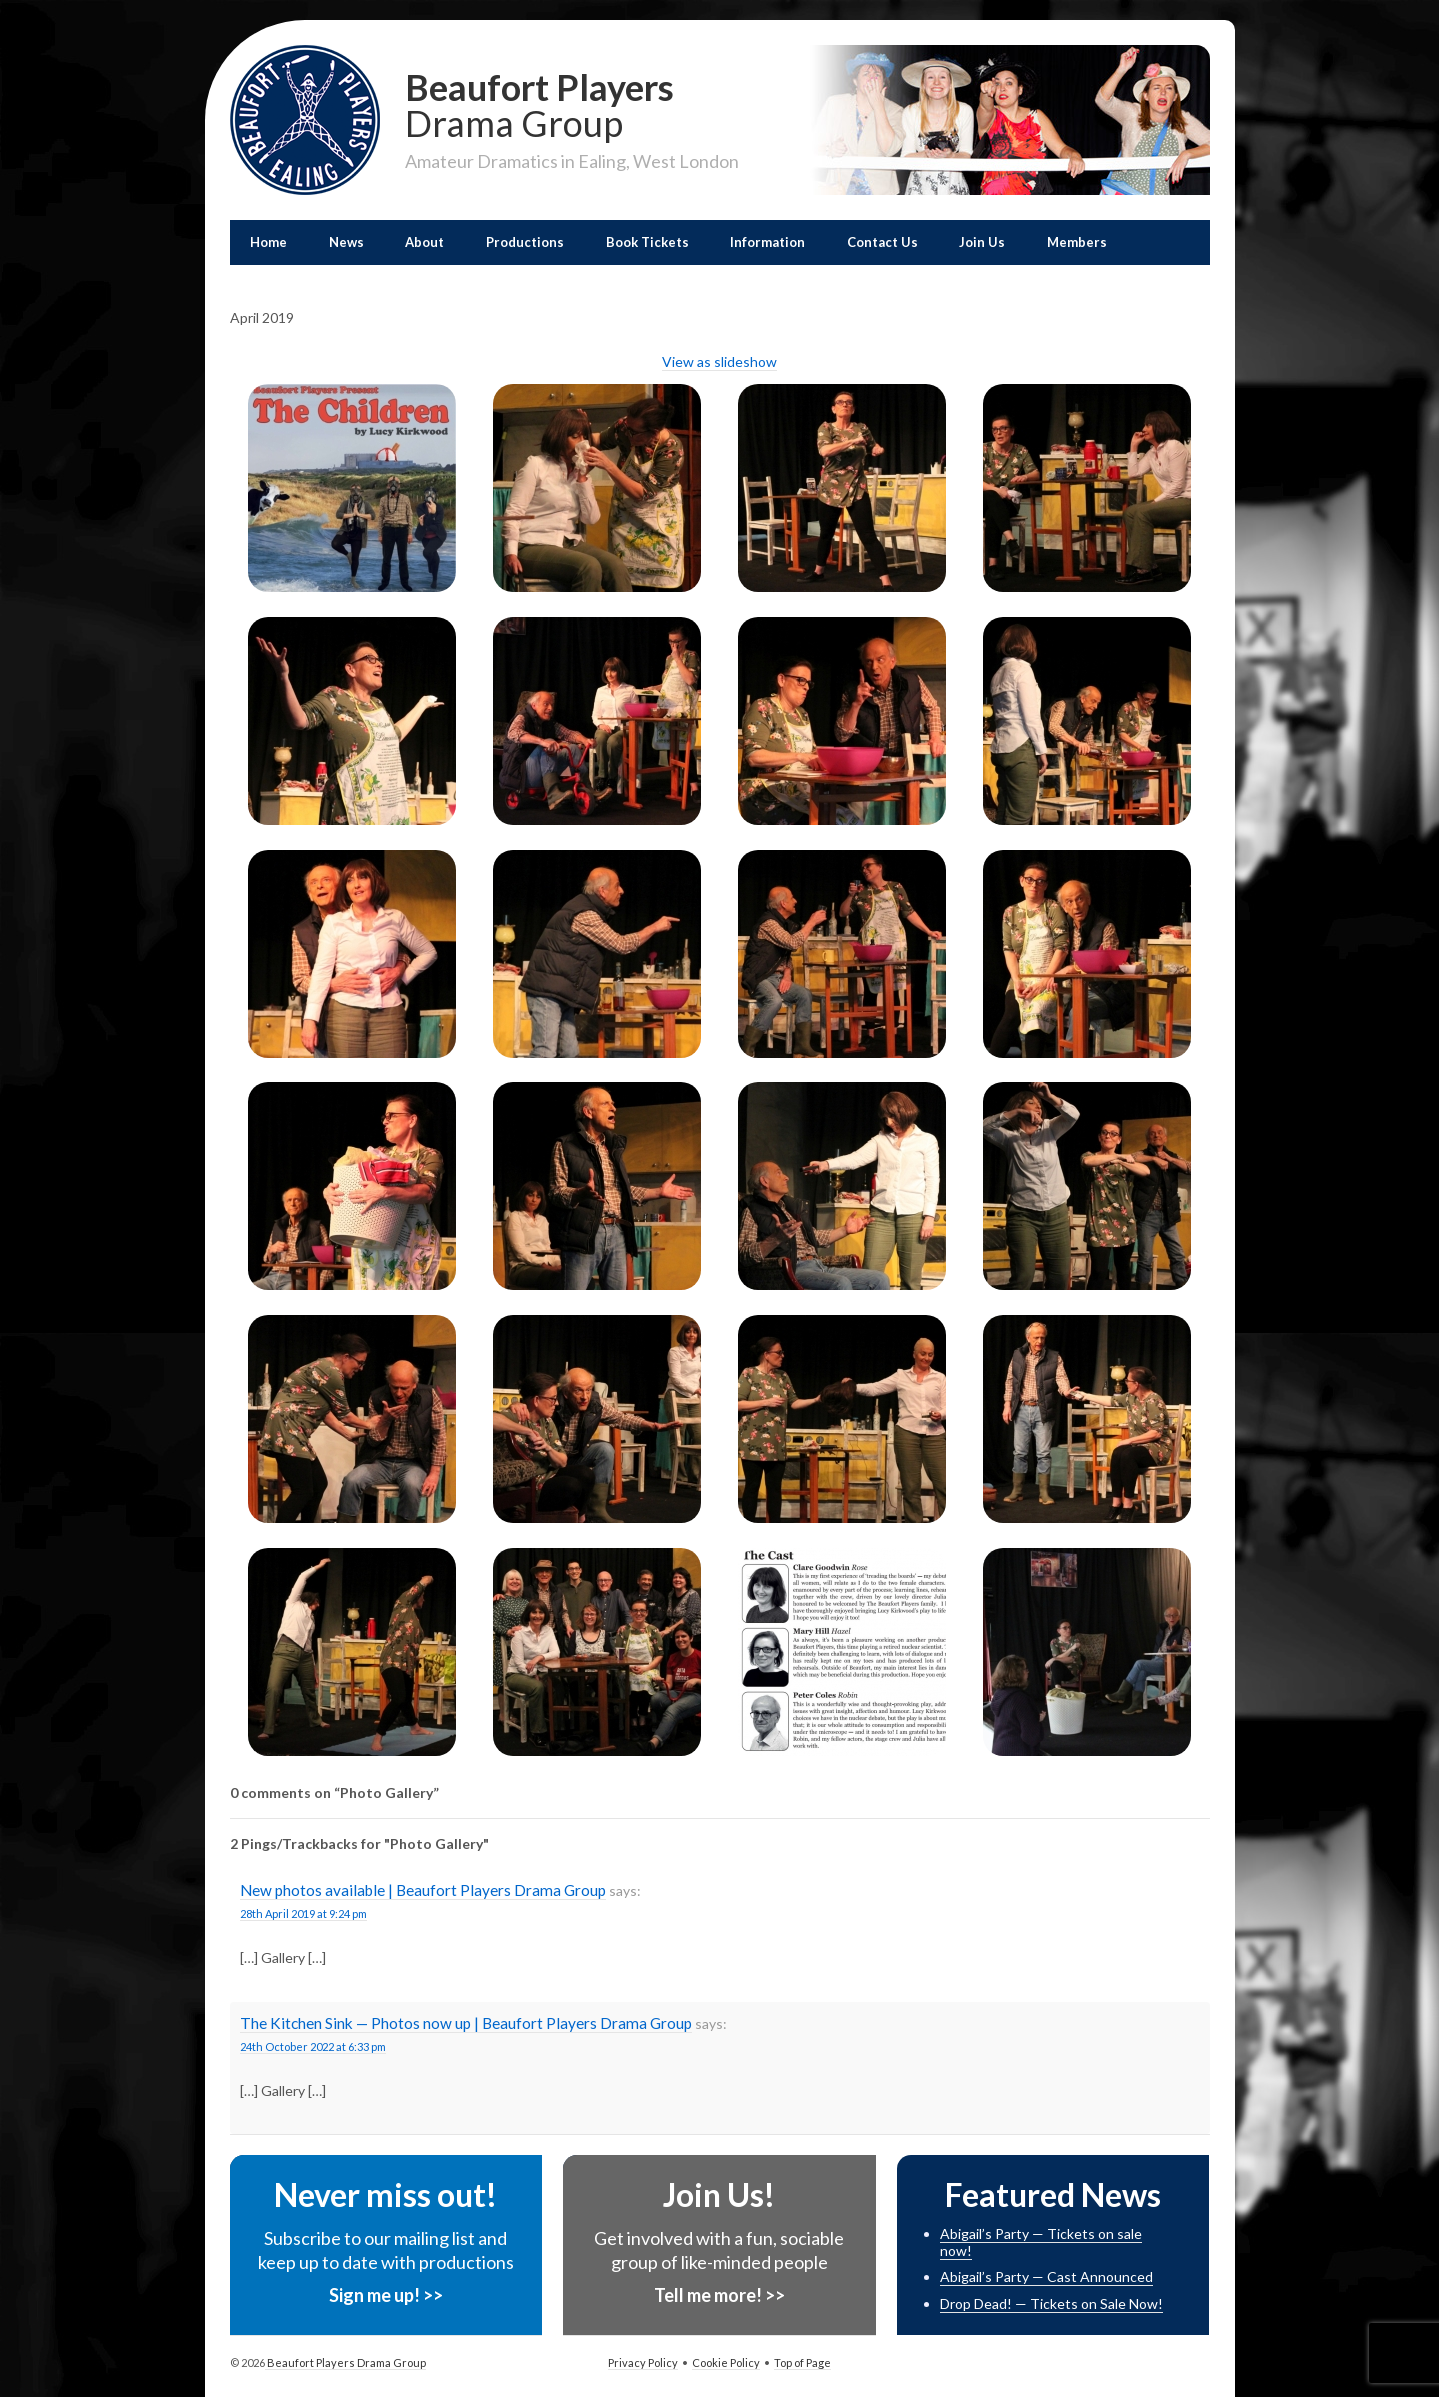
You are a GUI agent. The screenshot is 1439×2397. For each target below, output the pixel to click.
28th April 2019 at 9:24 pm (303, 1913)
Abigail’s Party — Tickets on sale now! (1041, 2242)
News (346, 242)
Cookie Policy (726, 2362)
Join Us (982, 242)
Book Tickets (647, 242)
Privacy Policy (643, 2362)
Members (1077, 242)
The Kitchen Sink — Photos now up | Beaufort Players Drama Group (466, 2023)
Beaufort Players (572, 103)
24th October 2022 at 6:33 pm (313, 2046)
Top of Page (802, 2362)
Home (268, 242)
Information (767, 242)
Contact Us (882, 242)
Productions (525, 242)
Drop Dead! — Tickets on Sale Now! (1051, 2303)
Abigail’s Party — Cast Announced (1046, 2276)
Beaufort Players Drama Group (345, 2362)
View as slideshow (719, 361)
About (424, 242)
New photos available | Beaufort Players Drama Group (423, 1890)
